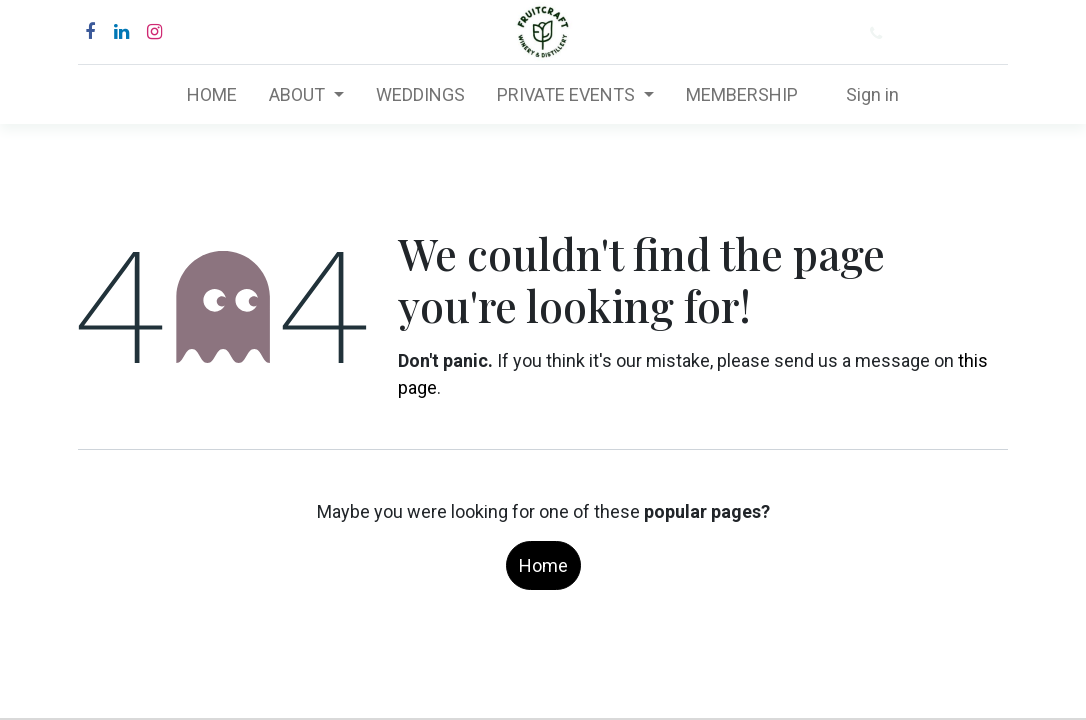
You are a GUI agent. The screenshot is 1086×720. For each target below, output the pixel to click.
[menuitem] (212, 94)
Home (543, 565)
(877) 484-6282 (953, 33)
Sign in (872, 94)
